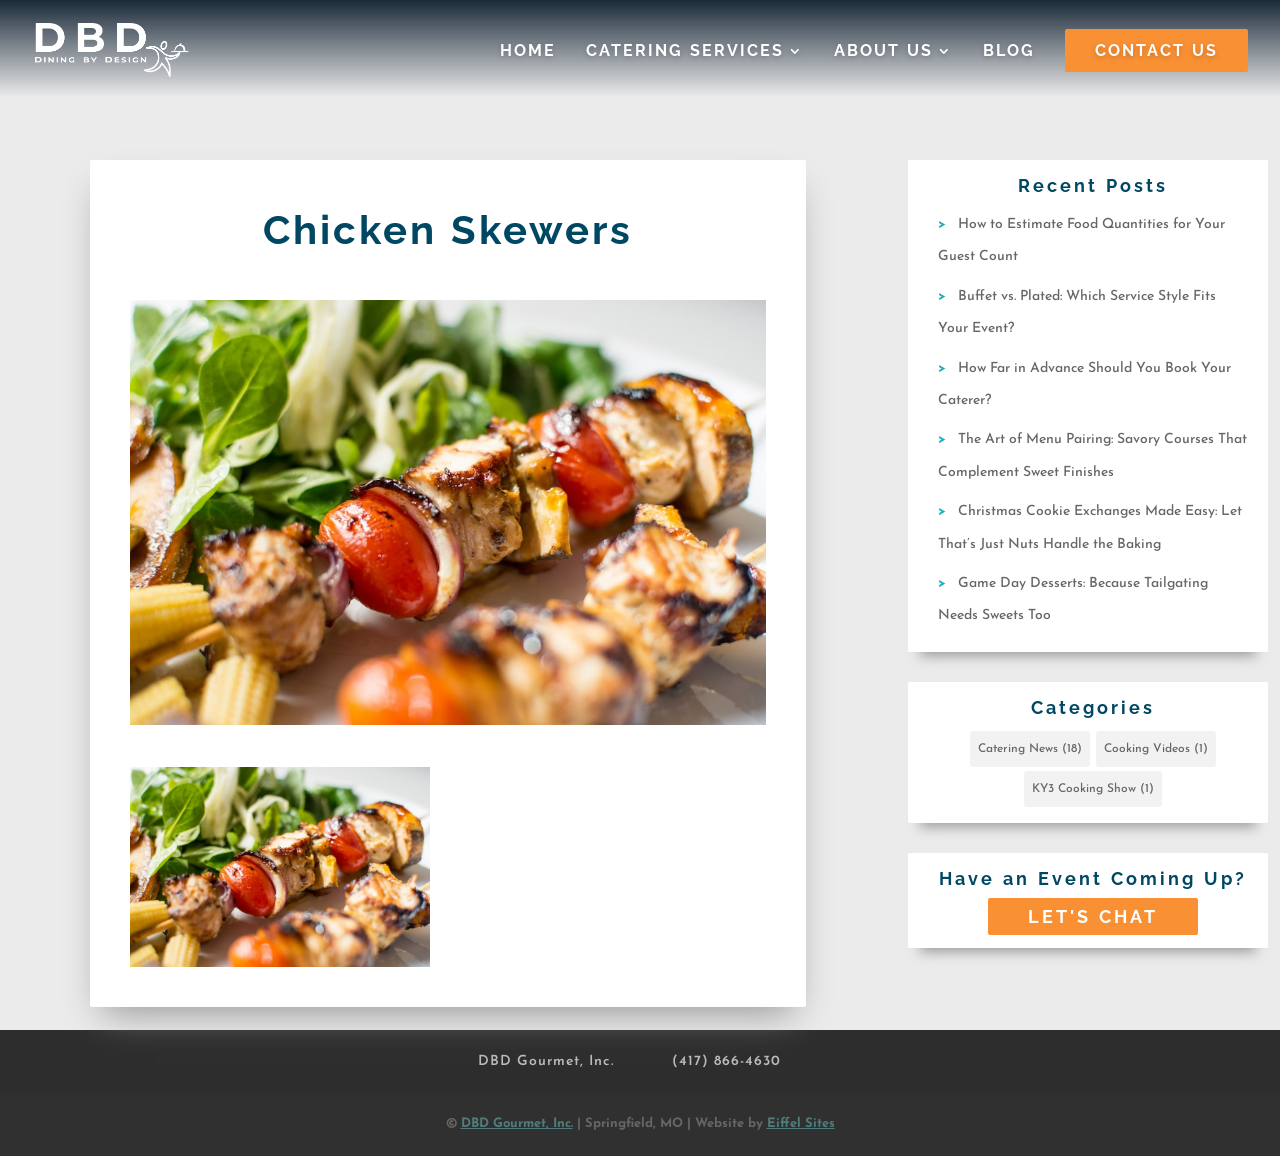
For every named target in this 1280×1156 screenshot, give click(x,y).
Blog (1009, 52)
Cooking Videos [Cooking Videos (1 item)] (1156, 749)
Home (528, 52)
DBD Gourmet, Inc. (546, 1061)
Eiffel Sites (801, 1123)
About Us (883, 52)
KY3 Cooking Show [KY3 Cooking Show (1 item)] (1093, 789)
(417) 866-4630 (726, 1061)
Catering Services (685, 52)
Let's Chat (1093, 916)
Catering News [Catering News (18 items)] (1030, 749)
